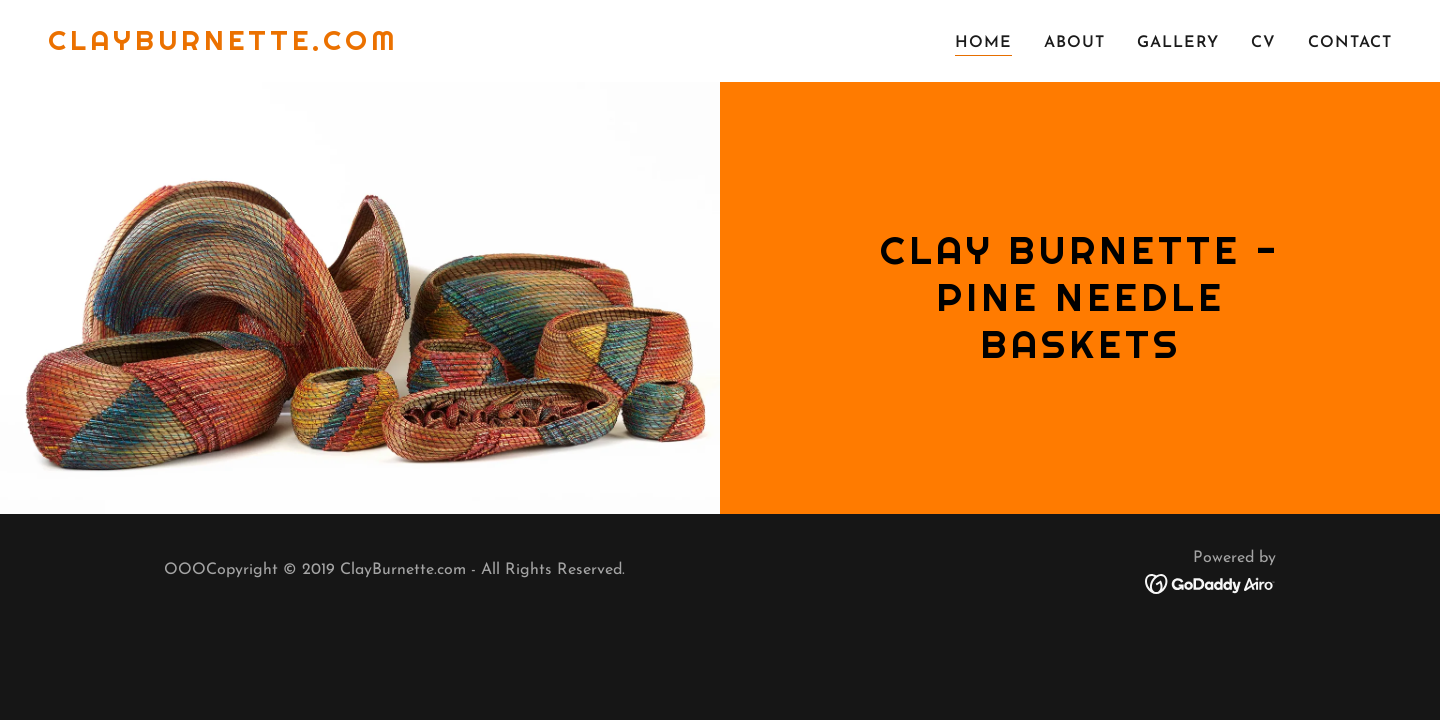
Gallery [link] (1178, 43)
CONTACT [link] (1350, 43)
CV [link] (1263, 43)
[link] (223, 46)
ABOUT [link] (1074, 43)
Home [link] (983, 43)
